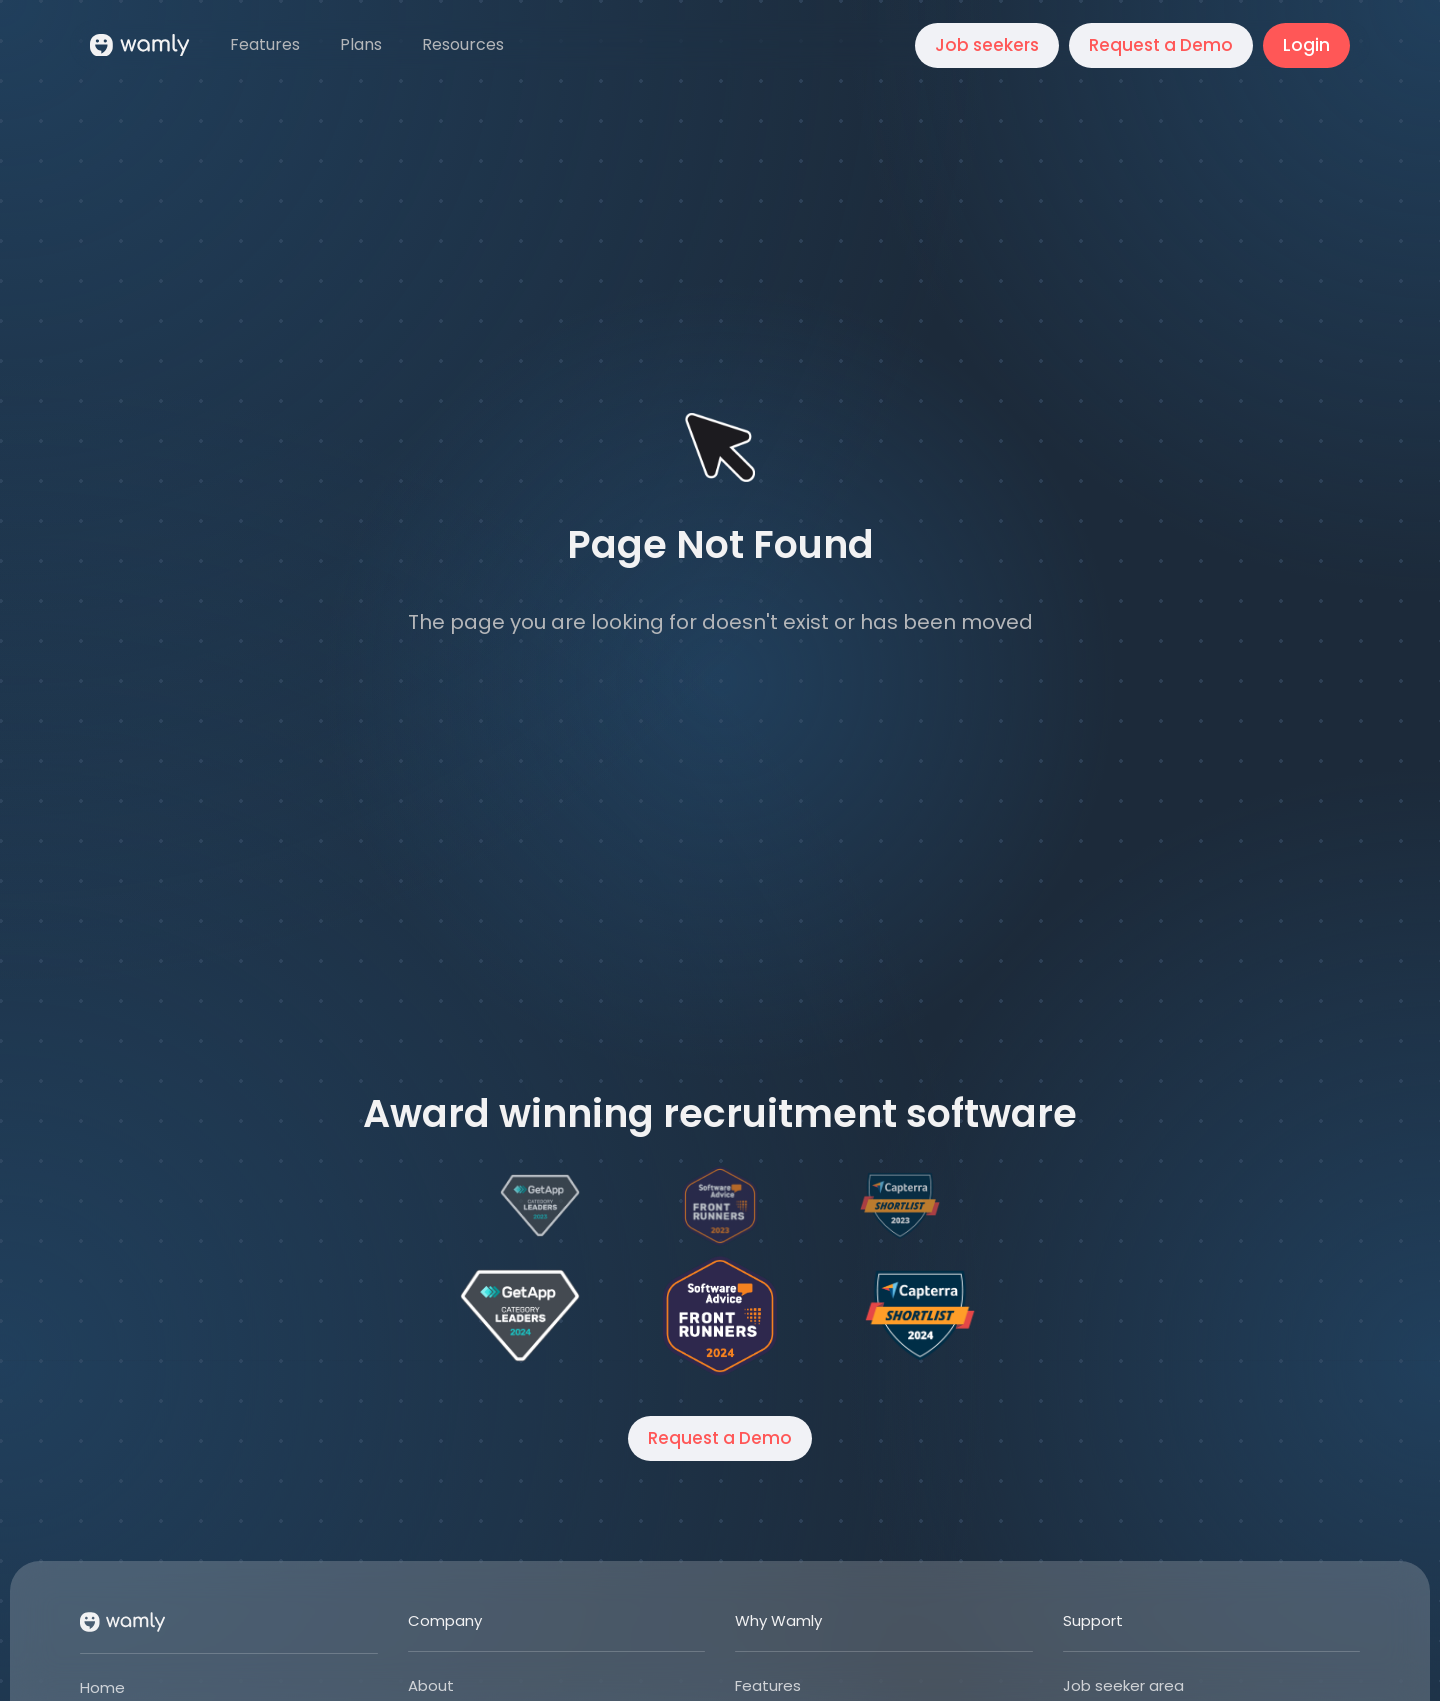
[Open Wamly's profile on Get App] (520, 1316)
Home (102, 1687)
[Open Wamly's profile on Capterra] (920, 1316)
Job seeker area (1123, 1685)
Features (768, 1685)
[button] (465, 45)
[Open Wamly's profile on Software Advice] (720, 1316)
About (431, 1685)
